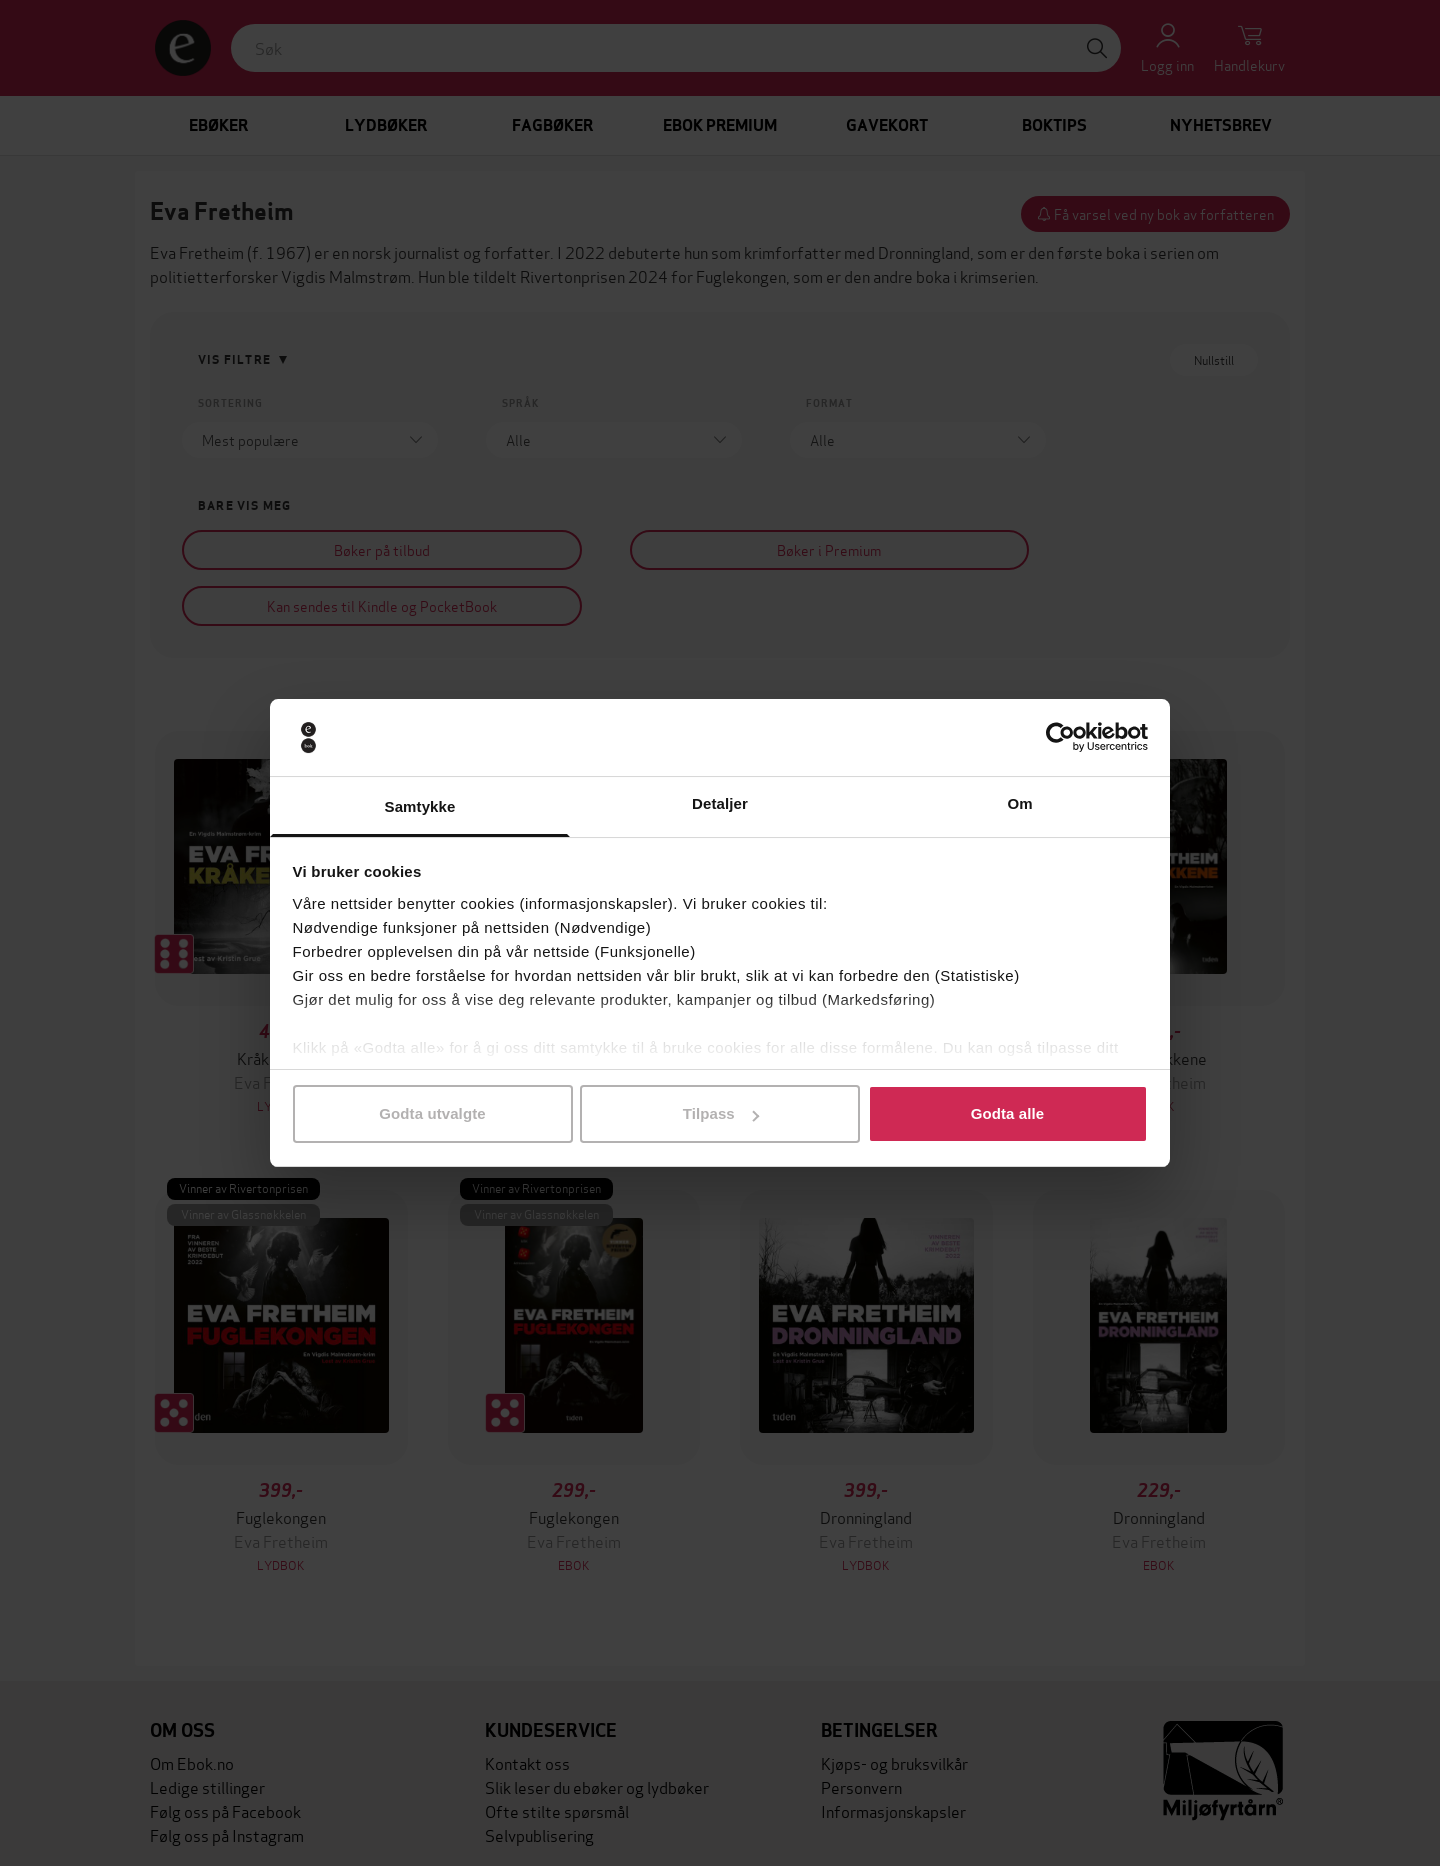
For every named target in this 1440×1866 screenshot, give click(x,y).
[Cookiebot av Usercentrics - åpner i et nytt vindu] (1060, 738)
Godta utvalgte (432, 1113)
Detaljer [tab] (720, 803)
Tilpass (721, 1113)
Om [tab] (1019, 803)
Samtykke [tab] (420, 806)
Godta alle (1008, 1113)
